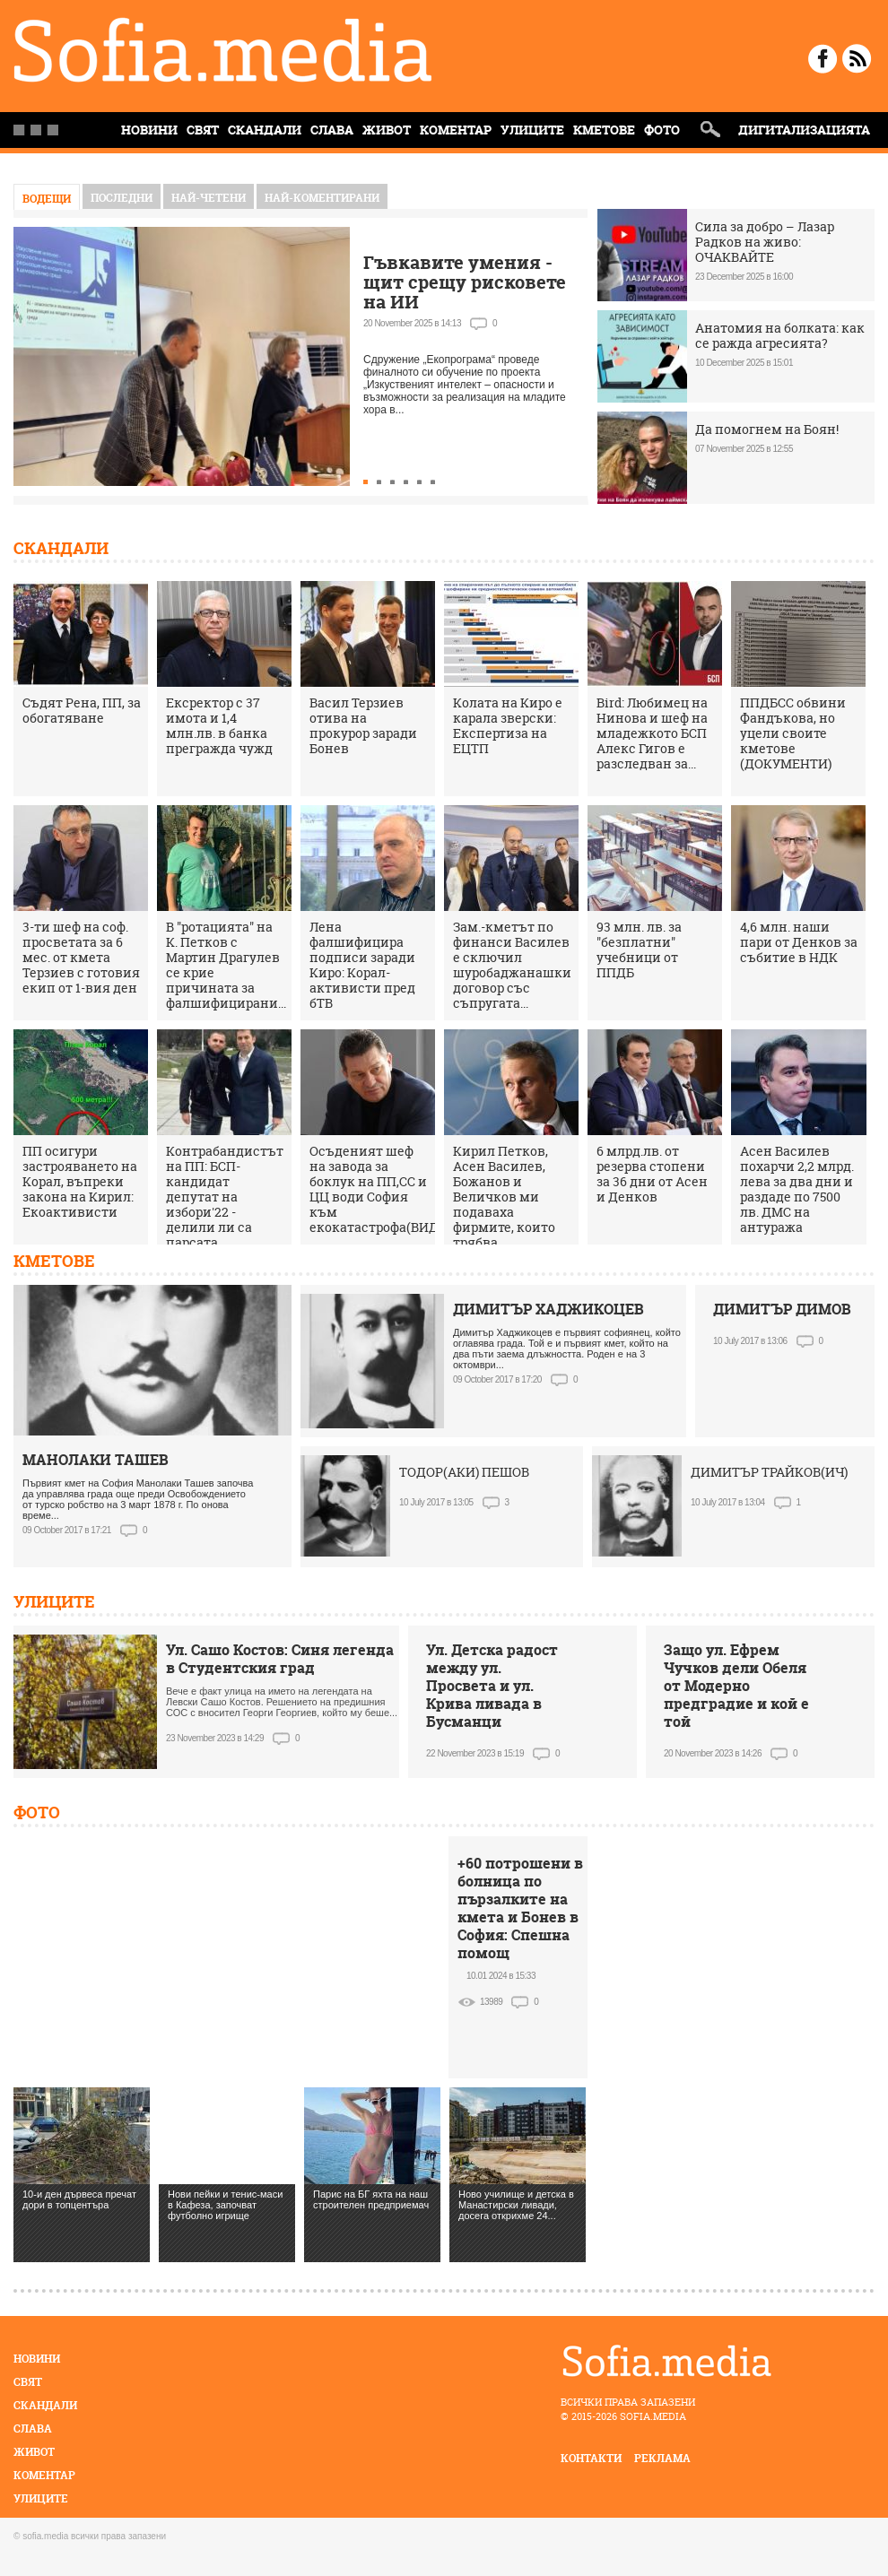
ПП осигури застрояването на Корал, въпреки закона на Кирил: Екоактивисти (79, 1181)
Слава (331, 129)
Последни (121, 197)
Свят (203, 129)
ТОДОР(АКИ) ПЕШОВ (464, 1471)
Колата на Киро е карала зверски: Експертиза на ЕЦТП (507, 725)
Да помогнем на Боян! (767, 429)
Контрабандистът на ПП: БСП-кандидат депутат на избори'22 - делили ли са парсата (224, 1196)
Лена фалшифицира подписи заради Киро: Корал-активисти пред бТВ (362, 964)
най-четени (208, 197)
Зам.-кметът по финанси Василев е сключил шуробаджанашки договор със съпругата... (512, 964)
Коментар (456, 129)
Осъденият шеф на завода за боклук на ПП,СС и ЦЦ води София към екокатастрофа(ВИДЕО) (384, 1189)
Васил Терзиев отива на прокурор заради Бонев (363, 725)
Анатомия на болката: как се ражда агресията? (780, 335)
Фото (662, 129)
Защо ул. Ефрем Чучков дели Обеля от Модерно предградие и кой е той (736, 1685)
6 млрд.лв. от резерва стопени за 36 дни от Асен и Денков (652, 1173)
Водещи (46, 198)
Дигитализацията (804, 129)
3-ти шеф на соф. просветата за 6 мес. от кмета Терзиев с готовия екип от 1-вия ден (81, 957)
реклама (662, 2458)
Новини (36, 2358)
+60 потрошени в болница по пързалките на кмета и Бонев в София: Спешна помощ (520, 1908)
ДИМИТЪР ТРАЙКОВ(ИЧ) (769, 1471)
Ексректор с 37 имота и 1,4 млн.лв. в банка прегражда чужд (219, 725)
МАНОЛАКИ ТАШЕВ (95, 1460)
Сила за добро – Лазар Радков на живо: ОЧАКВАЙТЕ (764, 241)
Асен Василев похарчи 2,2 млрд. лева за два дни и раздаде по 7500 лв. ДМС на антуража (797, 1189)
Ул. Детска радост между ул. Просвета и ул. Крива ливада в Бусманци (492, 1685)
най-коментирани (322, 197)
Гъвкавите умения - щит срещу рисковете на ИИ (464, 282)
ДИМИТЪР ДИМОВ (782, 1309)
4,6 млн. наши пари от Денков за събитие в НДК (799, 942)
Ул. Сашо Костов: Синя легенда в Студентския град (280, 1659)
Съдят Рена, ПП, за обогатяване (81, 710)
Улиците (532, 129)
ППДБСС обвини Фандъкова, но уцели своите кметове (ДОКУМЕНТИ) (793, 733)
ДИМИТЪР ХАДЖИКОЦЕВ (548, 1309)
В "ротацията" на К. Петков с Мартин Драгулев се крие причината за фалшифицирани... (226, 964)
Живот (386, 129)
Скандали (264, 129)
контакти (591, 2458)
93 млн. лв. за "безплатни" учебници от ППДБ (639, 949)
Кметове (604, 129)
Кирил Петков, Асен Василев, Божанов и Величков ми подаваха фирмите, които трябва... (504, 1196)
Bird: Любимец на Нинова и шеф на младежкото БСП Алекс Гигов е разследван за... (652, 733)
